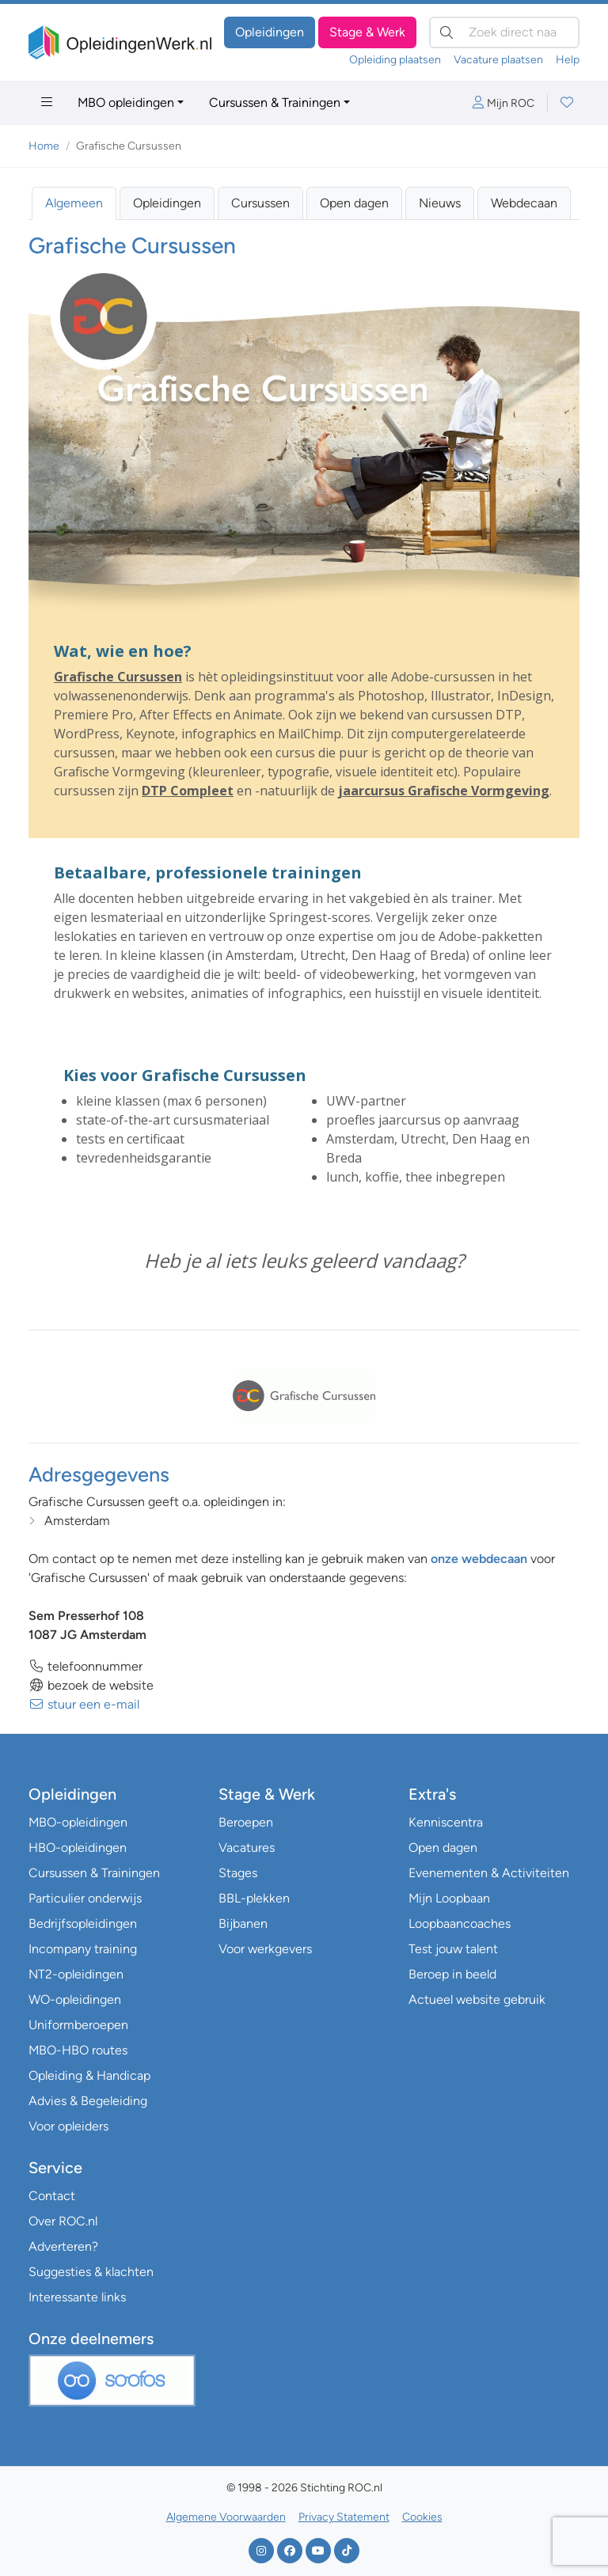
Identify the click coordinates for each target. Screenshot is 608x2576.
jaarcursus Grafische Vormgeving (443, 790)
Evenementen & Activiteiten (488, 1872)
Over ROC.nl (62, 2221)
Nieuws (440, 203)
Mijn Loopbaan (449, 1898)
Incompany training (82, 1948)
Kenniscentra (445, 1822)
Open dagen (354, 203)
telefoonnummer (85, 1666)
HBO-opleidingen (77, 1847)
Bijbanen (243, 1923)
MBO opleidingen (126, 102)
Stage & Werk (367, 32)
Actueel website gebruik (476, 1999)
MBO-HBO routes (77, 2050)
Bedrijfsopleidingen (82, 1923)
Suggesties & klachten (91, 2271)
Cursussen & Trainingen (274, 102)
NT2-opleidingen (76, 1974)
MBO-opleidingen (77, 1822)
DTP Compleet (188, 790)
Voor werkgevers (265, 1948)
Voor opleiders (68, 2126)
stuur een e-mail (83, 1704)
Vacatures (246, 1847)
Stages (237, 1872)
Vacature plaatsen (498, 59)
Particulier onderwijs (85, 1898)
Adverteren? (63, 2246)
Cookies (422, 2517)
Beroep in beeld (452, 1974)
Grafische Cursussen (118, 676)
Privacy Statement (344, 2517)
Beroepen (245, 1822)
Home (43, 146)
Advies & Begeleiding (87, 2100)
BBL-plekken (254, 1898)
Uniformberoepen (78, 2024)
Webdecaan (524, 203)
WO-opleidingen (74, 1999)
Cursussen (260, 203)
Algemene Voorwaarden (226, 2517)
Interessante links (77, 2297)
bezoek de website (91, 1685)
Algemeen (74, 203)
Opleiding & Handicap (89, 2075)
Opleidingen (269, 32)
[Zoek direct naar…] (504, 32)
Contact (51, 2195)
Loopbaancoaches (459, 1923)
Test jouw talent (453, 1948)
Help (568, 59)
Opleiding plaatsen (395, 59)
